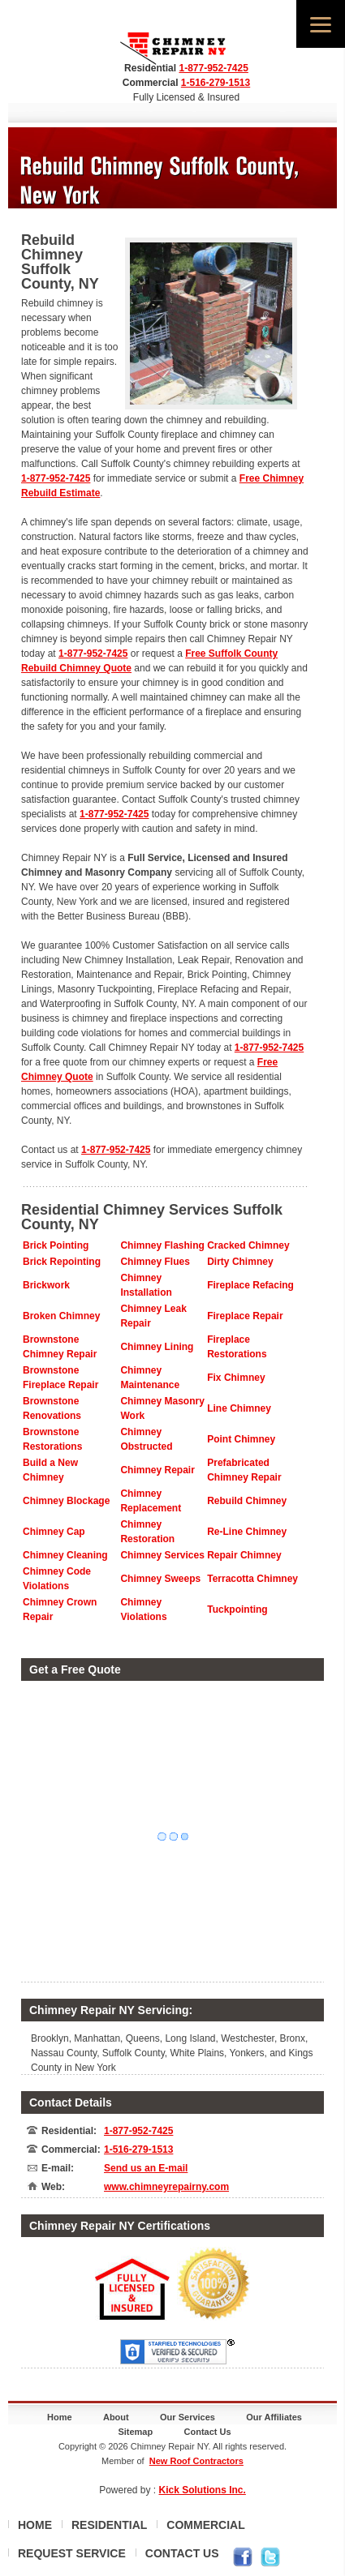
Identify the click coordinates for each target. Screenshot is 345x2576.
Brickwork (46, 1285)
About (116, 2417)
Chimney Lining (156, 1346)
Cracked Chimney (248, 1245)
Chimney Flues (154, 1261)
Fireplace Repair (244, 1316)
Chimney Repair (157, 1470)
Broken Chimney (61, 1316)
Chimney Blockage (66, 1501)
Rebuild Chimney (247, 1501)
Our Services (187, 2417)
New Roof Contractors (196, 2461)
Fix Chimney (236, 1377)
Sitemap (135, 2432)
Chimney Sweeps (160, 1578)
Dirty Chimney (240, 1261)
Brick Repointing (62, 1261)
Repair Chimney (244, 1555)
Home (59, 2417)
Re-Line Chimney (247, 1531)
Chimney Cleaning (65, 1555)
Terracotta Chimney (252, 1578)
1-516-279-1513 (215, 82)
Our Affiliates (274, 2417)
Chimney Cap (54, 1531)
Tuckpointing (237, 1609)
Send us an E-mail (146, 2168)
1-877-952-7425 (213, 68)
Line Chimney (239, 1408)
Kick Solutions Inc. (202, 2490)
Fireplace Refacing (250, 1285)
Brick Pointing (55, 1245)
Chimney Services (162, 1555)
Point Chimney (241, 1439)
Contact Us (207, 2432)
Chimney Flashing (162, 1245)
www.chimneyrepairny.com (166, 2186)
